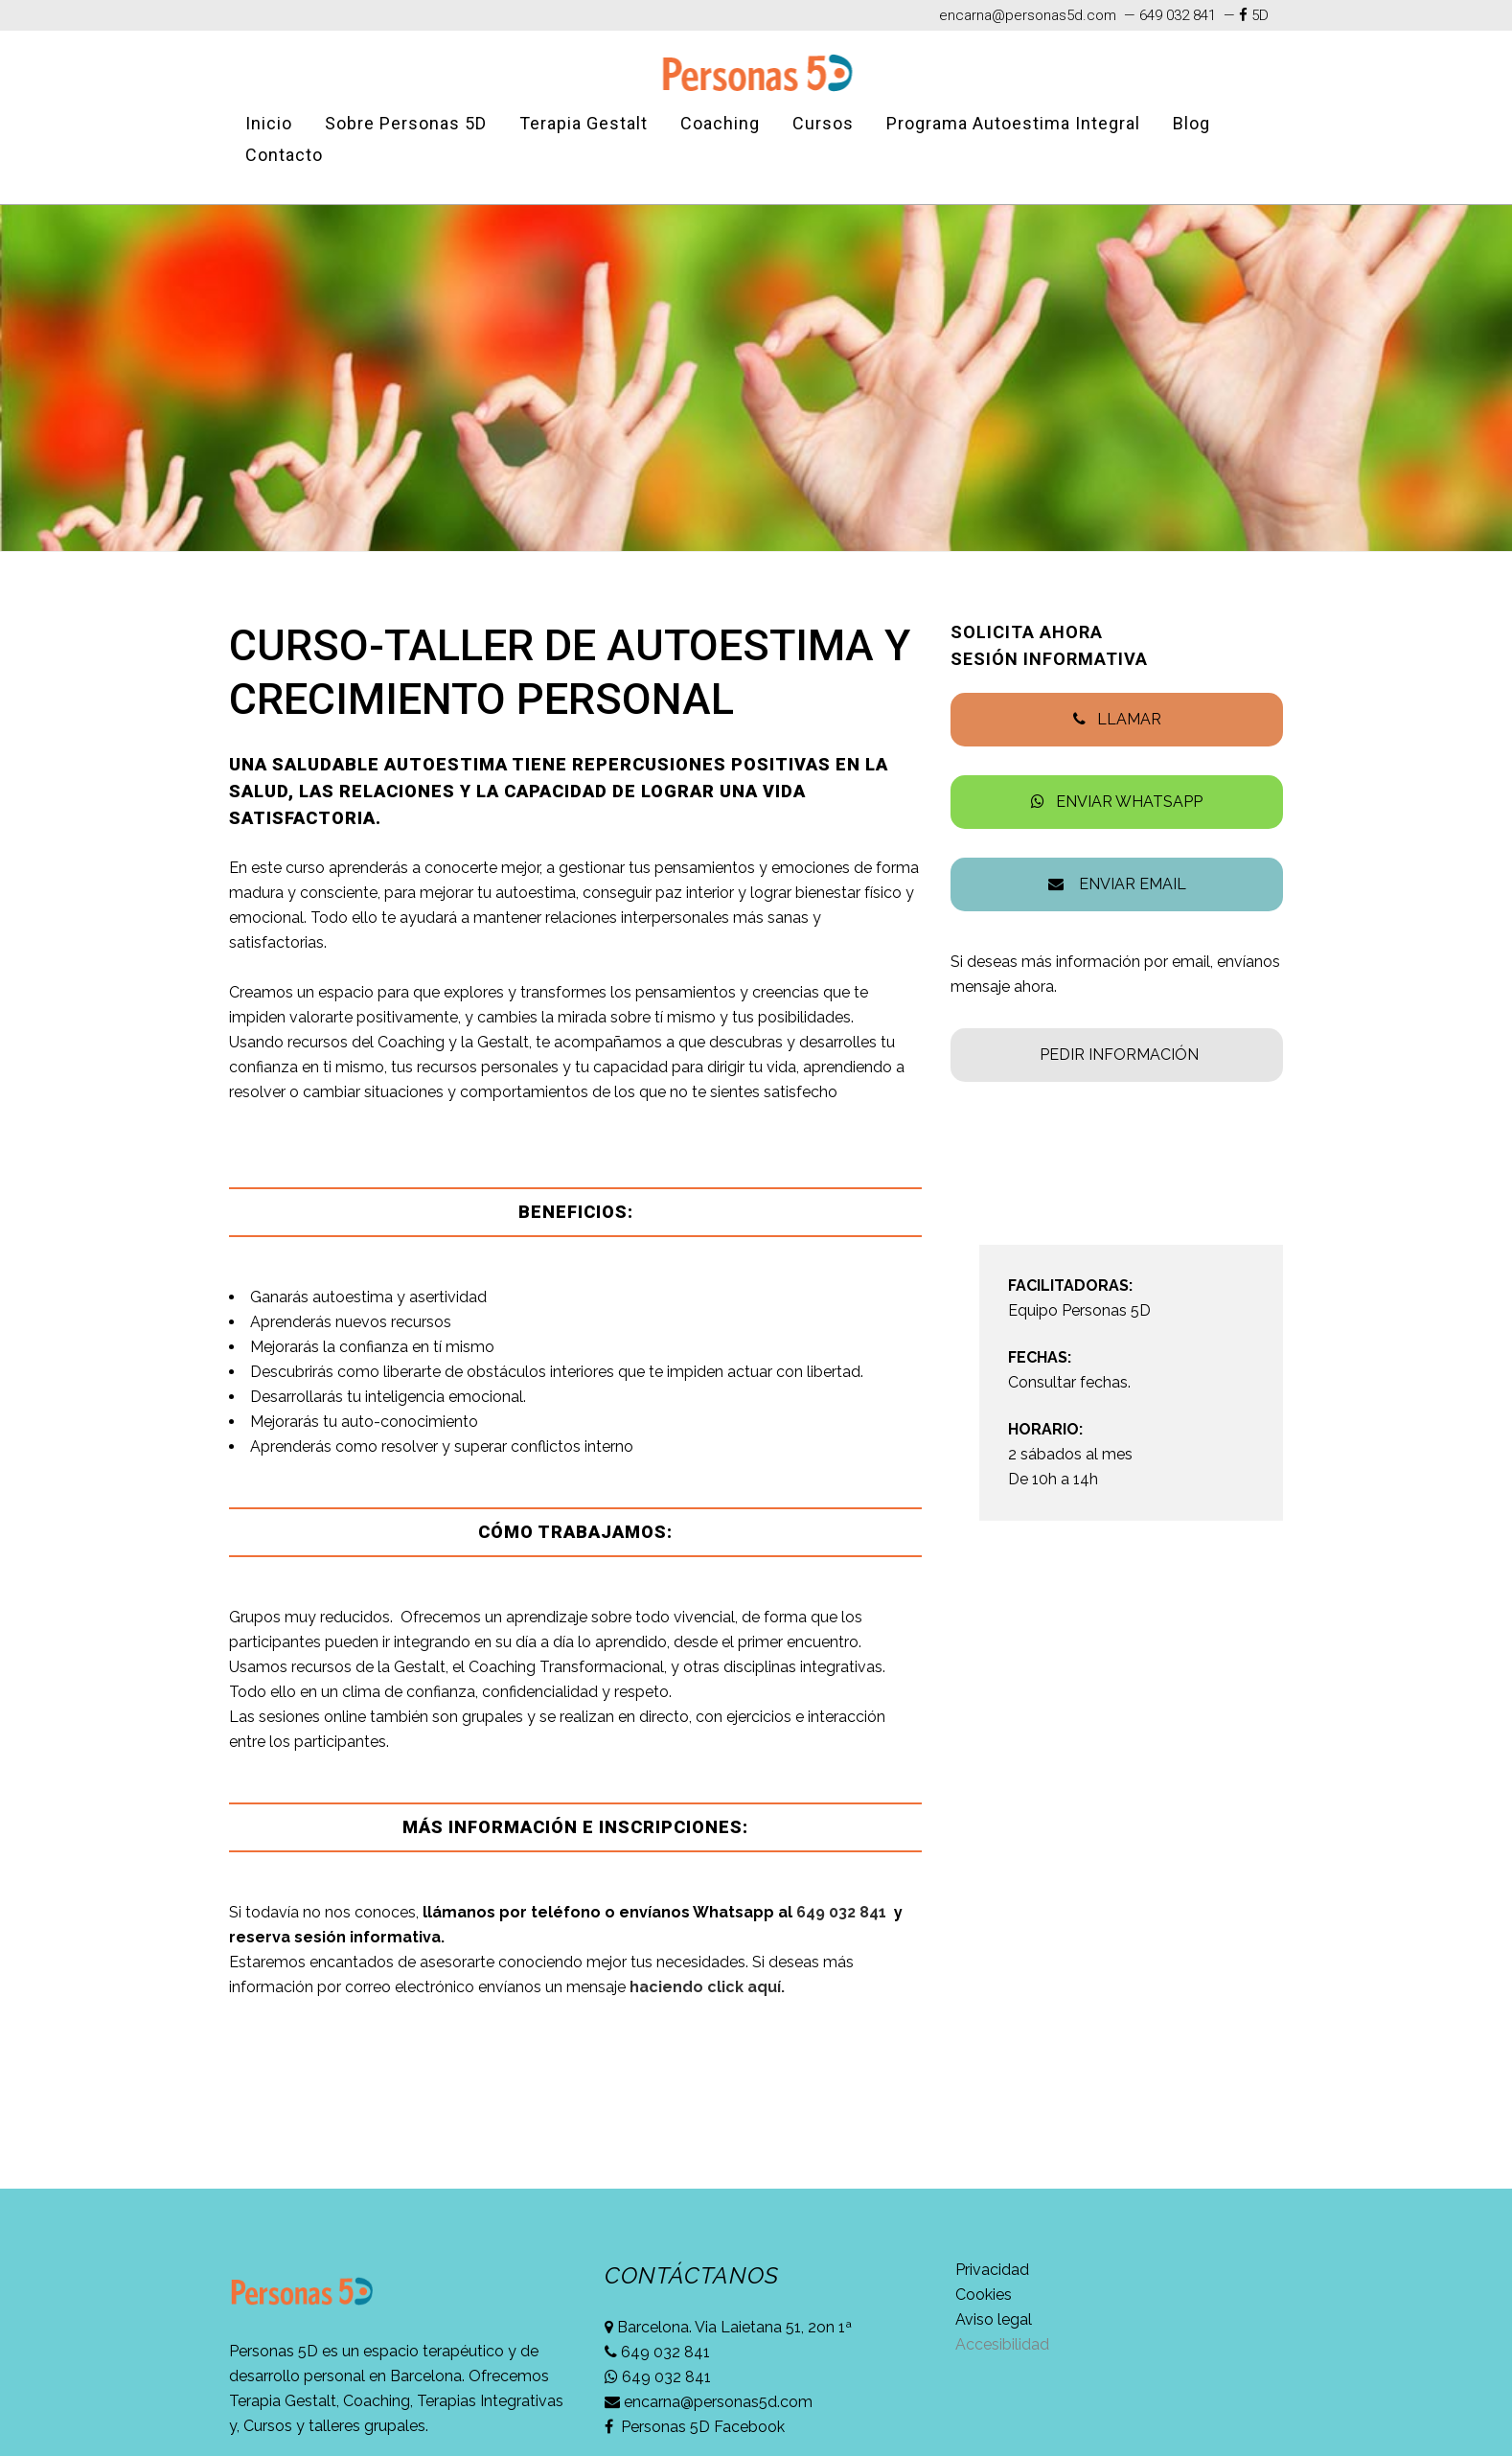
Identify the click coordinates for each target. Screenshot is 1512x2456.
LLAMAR (1129, 719)
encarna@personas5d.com (1027, 15)
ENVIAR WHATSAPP (1129, 801)
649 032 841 (1175, 15)
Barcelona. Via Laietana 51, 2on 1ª (732, 2327)
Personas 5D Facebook (701, 2427)
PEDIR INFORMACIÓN (1119, 1054)
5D (1260, 15)
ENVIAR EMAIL (1126, 884)
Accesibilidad (1002, 2344)
